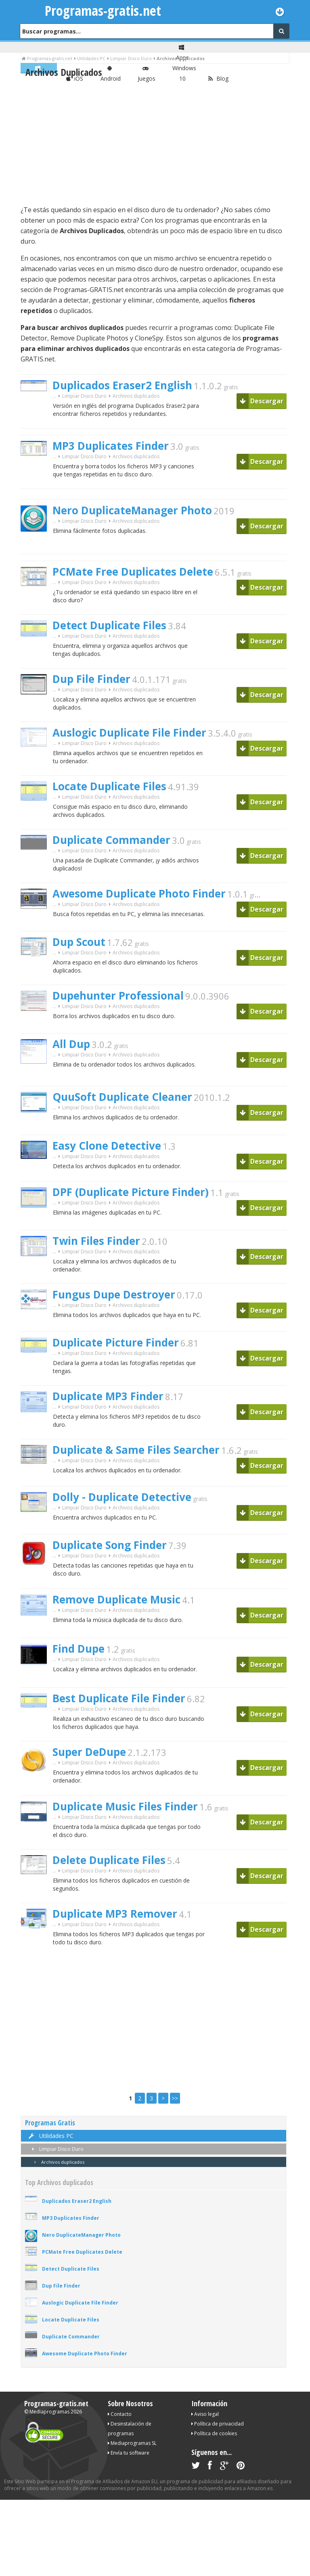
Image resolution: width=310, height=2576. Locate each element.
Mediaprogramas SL (132, 2443)
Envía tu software (128, 2452)
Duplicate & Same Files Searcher (136, 1449)
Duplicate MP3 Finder (107, 1396)
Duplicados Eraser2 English (122, 385)
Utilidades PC (50, 2136)
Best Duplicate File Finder (118, 1698)
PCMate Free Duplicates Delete (132, 571)
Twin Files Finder (96, 1241)
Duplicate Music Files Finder (125, 1806)
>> (175, 2098)
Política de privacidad (217, 2423)
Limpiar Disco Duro (84, 395)
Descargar (261, 401)
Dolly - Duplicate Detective (121, 1497)
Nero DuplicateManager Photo (132, 510)
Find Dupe (78, 1648)
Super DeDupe (89, 1752)
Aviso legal (205, 2414)
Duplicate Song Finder (109, 1545)
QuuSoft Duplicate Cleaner (122, 1097)
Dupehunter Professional (118, 995)
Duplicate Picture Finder (115, 1342)
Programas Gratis (50, 2122)
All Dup (71, 1044)
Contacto (120, 2414)
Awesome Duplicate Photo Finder (139, 893)
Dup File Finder (91, 679)
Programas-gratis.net (103, 10)
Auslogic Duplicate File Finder (129, 732)
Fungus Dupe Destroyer (113, 1294)
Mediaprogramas (49, 2411)
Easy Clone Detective (106, 1145)
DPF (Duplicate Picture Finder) (130, 1192)
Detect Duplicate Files (109, 625)
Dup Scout (78, 942)
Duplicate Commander (111, 840)
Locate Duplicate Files (109, 786)
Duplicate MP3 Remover (114, 1913)
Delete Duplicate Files (108, 1860)
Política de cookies (214, 2433)
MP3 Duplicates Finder (110, 445)
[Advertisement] (154, 141)
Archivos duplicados (57, 2162)
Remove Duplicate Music (116, 1599)
